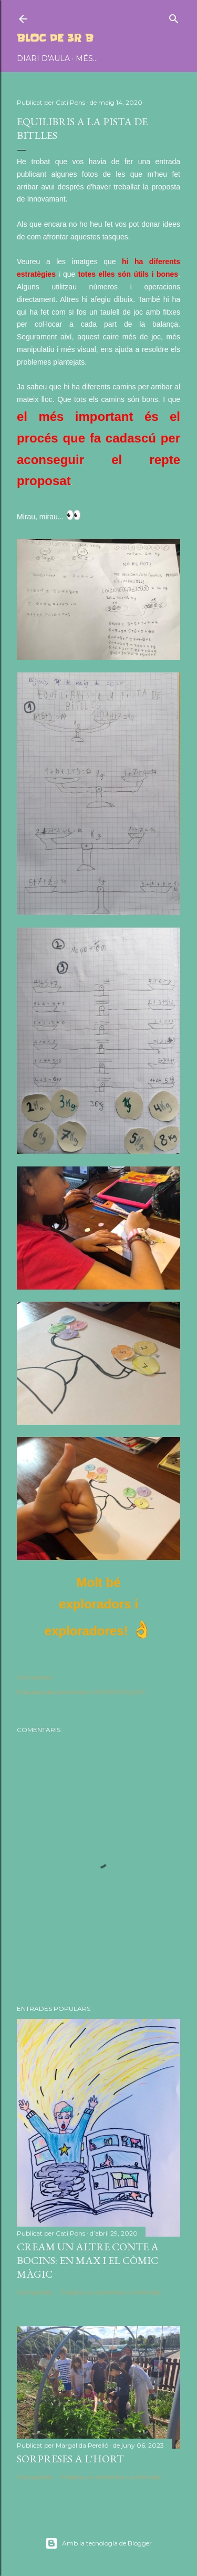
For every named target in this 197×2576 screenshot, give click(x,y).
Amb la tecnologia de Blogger (98, 2543)
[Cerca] (174, 16)
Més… (87, 58)
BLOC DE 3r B (55, 38)
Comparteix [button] (35, 1677)
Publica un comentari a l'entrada (111, 2292)
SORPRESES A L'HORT (70, 2459)
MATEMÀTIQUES (118, 1692)
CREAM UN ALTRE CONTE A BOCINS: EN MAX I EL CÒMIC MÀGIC (88, 2260)
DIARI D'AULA (43, 58)
